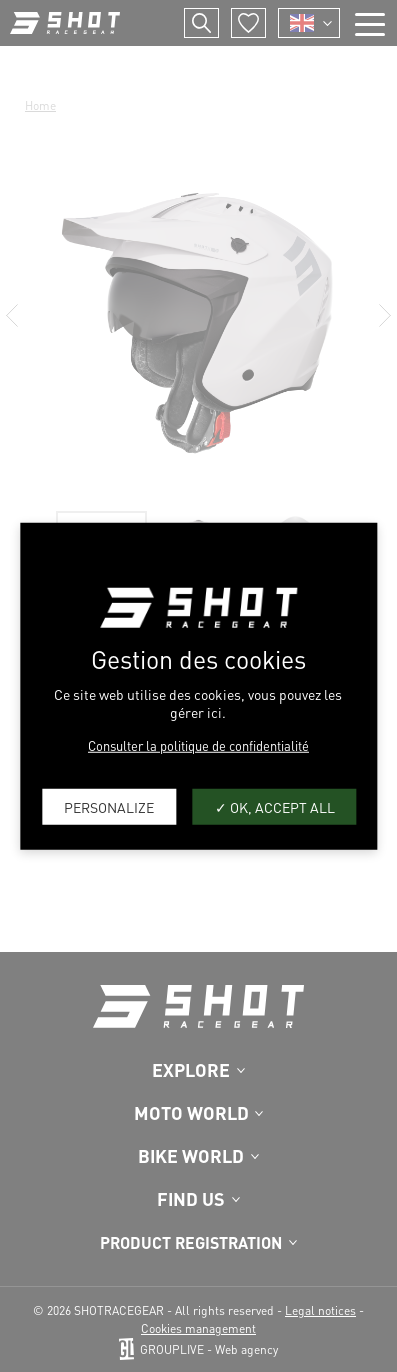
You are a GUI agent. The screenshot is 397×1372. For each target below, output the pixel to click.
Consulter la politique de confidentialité (198, 745)
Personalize (109, 806)
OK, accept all (275, 806)
